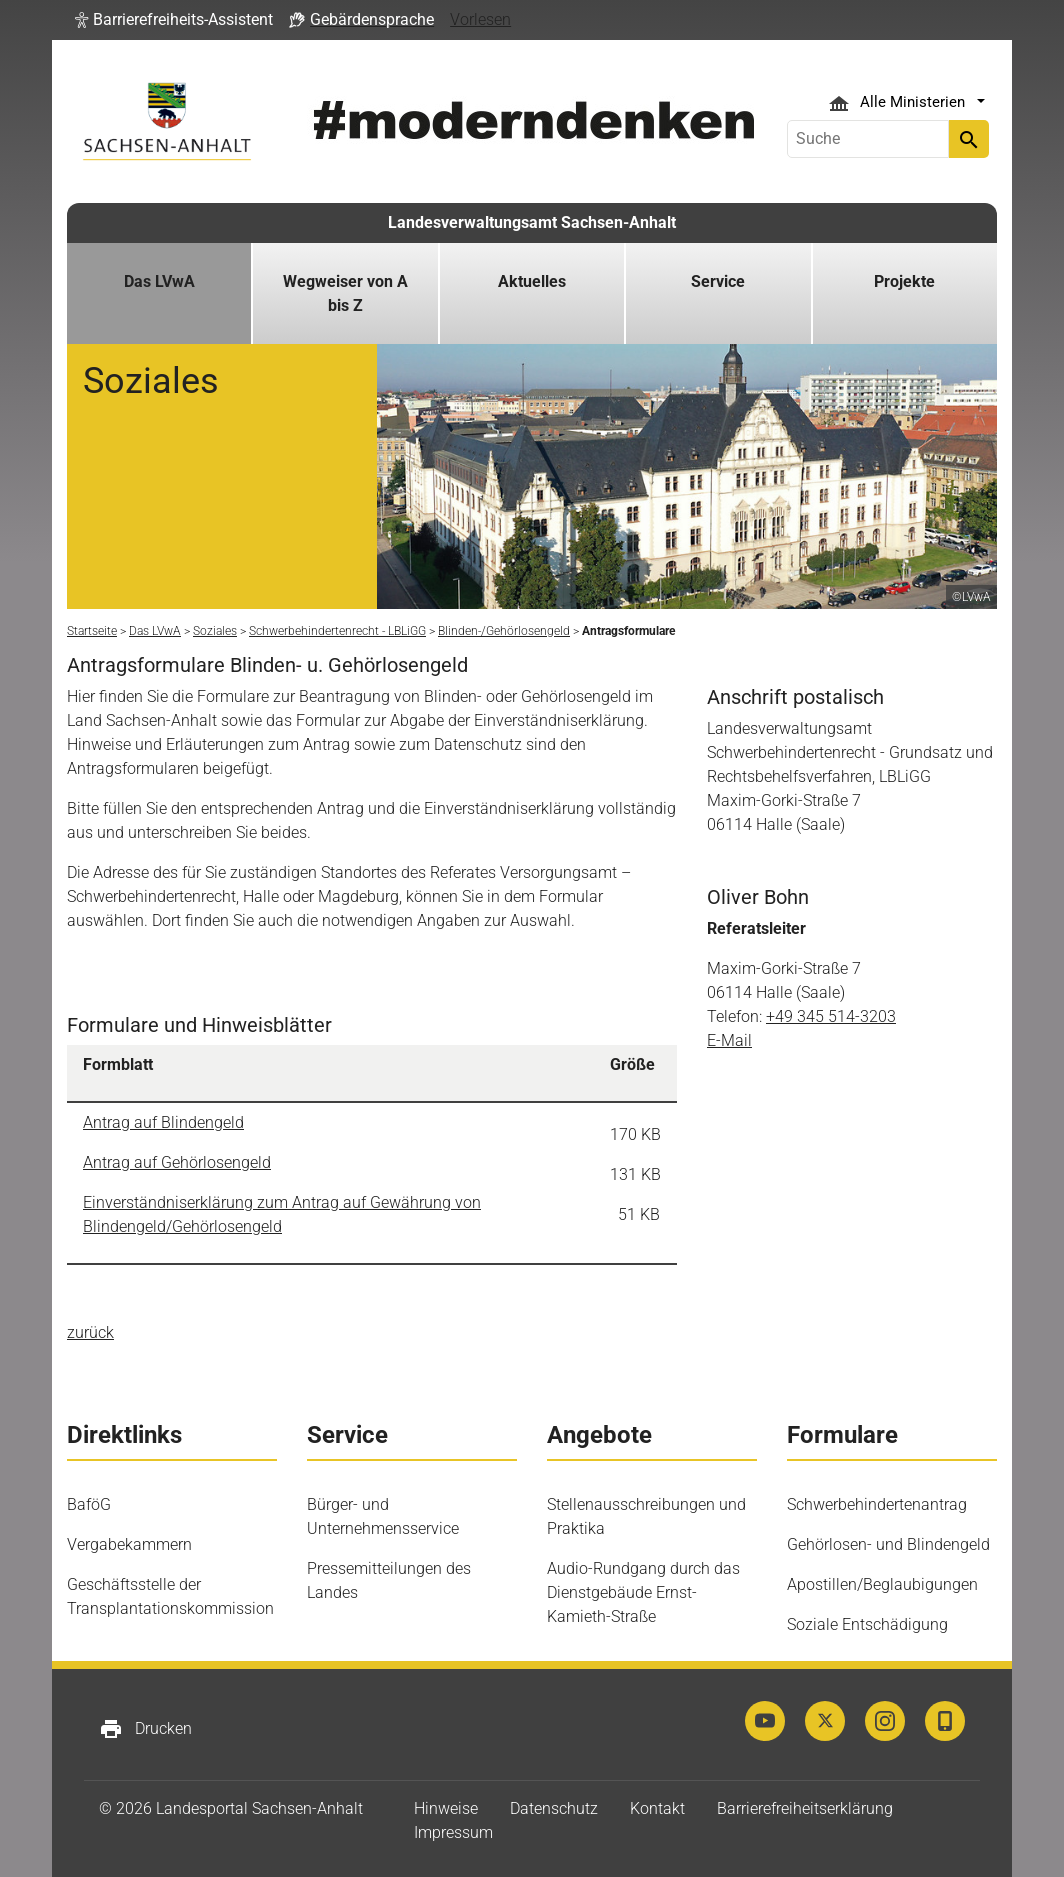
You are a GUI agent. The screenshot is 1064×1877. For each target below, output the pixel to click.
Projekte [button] (904, 281)
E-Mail (729, 1040)
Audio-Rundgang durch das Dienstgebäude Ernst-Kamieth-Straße (643, 1592)
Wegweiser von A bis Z (345, 293)
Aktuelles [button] (532, 281)
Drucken (145, 1729)
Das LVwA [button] (159, 281)
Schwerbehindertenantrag (877, 1504)
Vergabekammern (129, 1544)
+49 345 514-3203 (831, 1016)
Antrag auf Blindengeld (163, 1122)
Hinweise (446, 1808)
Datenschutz (554, 1808)
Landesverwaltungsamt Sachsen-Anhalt (532, 222)
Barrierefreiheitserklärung (805, 1808)
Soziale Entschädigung (867, 1624)
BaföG (89, 1504)
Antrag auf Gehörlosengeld (177, 1162)
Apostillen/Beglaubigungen (882, 1584)
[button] (174, 20)
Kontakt (657, 1808)
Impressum (453, 1832)
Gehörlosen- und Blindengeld (888, 1544)
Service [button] (718, 281)
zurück (90, 1332)
